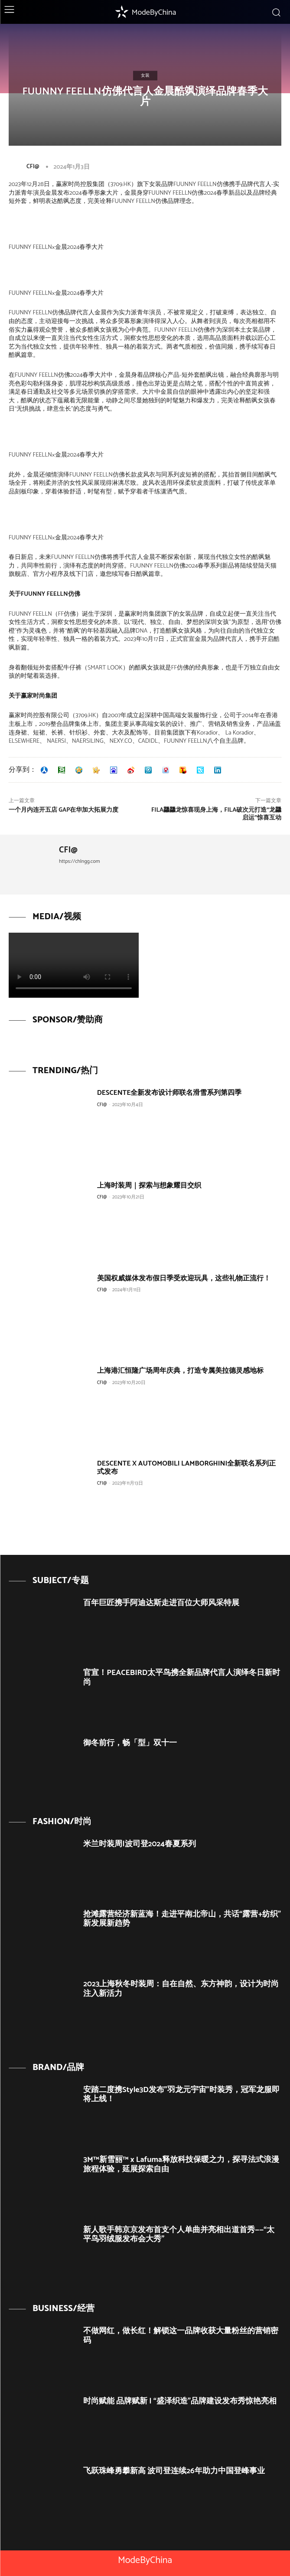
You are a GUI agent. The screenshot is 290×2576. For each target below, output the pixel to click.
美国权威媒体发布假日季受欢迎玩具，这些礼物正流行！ (183, 1278)
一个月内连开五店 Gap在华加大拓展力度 (63, 810)
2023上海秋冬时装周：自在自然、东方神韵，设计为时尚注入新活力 (181, 1989)
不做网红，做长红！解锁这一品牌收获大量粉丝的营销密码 (180, 2336)
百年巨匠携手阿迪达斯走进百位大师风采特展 (161, 1603)
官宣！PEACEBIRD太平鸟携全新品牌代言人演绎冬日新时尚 (181, 1677)
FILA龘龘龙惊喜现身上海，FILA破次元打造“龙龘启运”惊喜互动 (216, 814)
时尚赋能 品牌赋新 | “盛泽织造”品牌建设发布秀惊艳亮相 (180, 2401)
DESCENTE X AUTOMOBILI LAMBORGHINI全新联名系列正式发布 (186, 1468)
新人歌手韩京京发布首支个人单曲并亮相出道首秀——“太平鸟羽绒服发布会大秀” (178, 2234)
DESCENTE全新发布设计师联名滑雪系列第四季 (169, 1093)
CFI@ (32, 167)
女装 (145, 75)
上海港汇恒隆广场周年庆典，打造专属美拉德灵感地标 (180, 1371)
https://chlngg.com (79, 861)
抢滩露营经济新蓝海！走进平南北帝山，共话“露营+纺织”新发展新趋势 (182, 1919)
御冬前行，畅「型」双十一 (130, 1743)
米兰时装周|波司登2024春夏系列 (139, 1844)
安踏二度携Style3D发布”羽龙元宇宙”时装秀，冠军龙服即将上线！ (181, 2094)
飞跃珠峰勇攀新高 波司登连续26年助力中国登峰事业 (173, 2471)
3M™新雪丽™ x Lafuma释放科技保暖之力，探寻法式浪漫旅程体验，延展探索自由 (181, 2164)
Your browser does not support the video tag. (74, 965)
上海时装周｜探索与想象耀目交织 (149, 1186)
